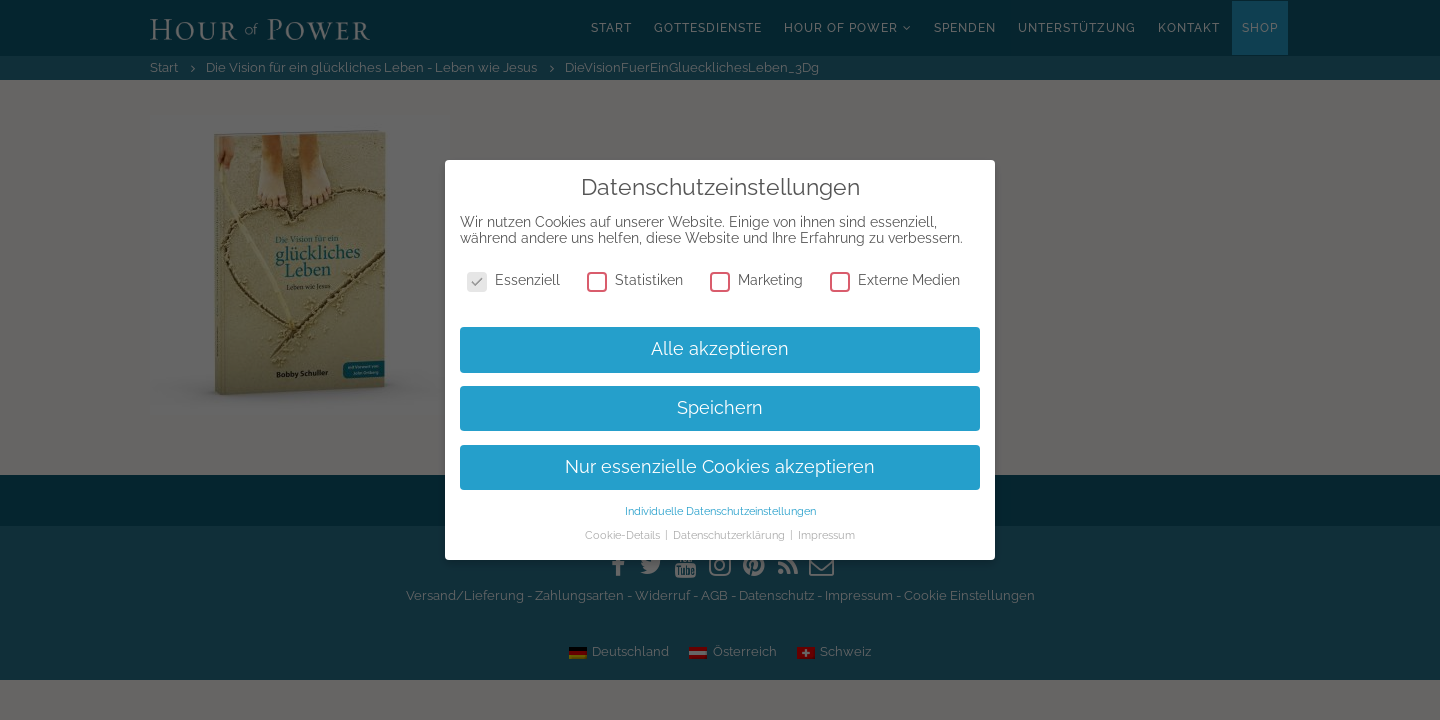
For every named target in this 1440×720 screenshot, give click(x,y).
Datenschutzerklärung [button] (730, 535)
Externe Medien (895, 280)
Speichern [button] (720, 408)
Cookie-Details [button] (624, 535)
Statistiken (635, 280)
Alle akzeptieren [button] (720, 349)
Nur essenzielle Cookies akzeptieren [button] (720, 467)
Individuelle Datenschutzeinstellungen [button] (720, 511)
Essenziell (513, 280)
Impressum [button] (826, 535)
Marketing (756, 280)
